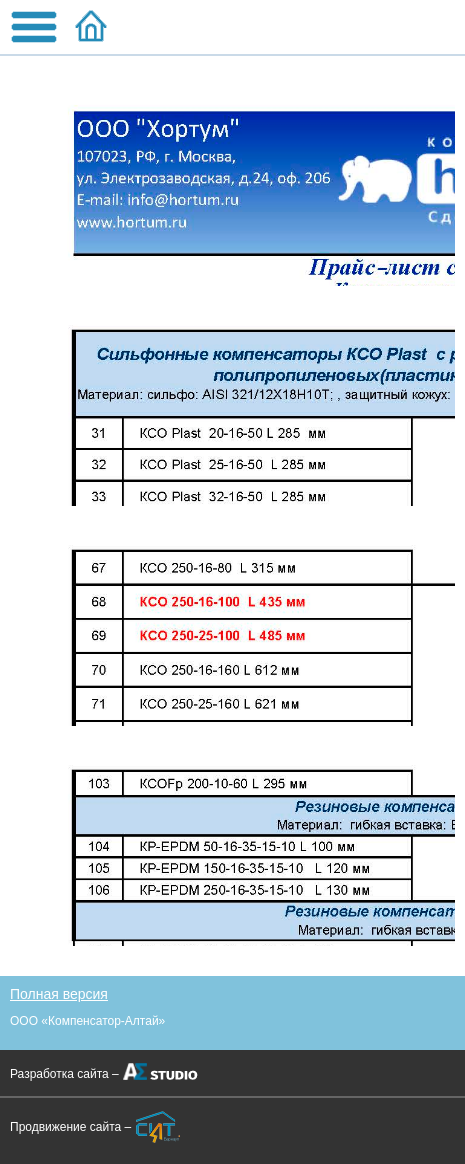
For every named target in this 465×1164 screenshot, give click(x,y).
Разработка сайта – (64, 1074)
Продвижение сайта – (70, 1127)
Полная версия (59, 994)
